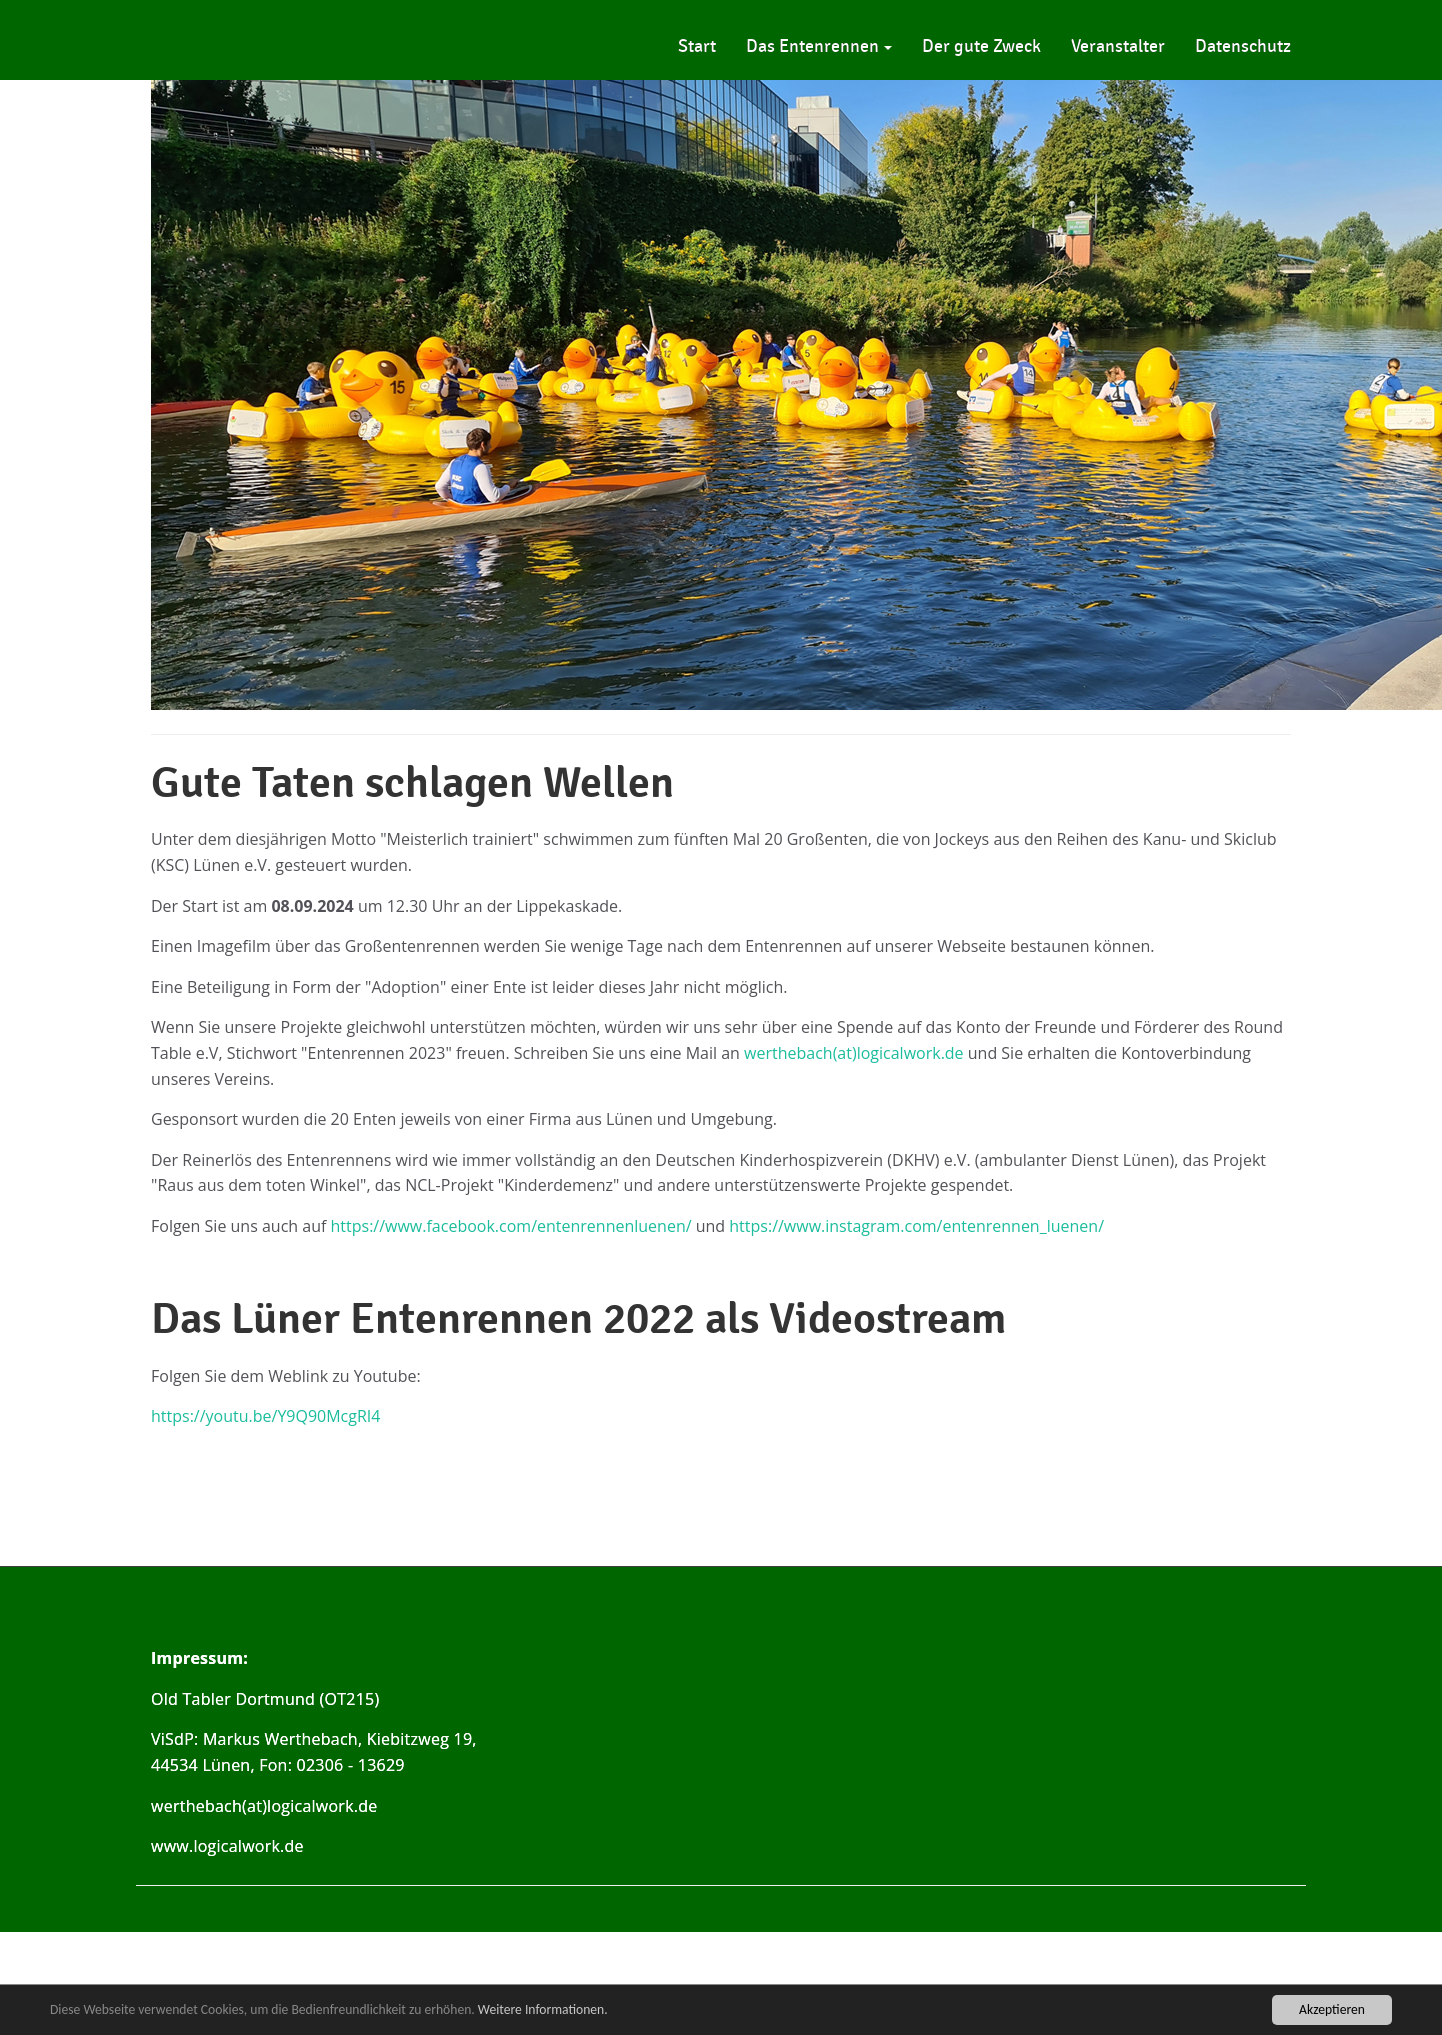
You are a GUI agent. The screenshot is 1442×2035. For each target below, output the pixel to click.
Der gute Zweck (981, 46)
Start (697, 46)
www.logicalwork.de (227, 1847)
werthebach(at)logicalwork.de (854, 1053)
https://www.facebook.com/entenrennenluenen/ (511, 1226)
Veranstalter (1118, 46)
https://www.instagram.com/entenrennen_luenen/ (916, 1226)
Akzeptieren (1332, 2009)
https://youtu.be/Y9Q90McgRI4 (265, 1416)
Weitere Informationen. (543, 2009)
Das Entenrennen (819, 46)
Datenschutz (1243, 46)
